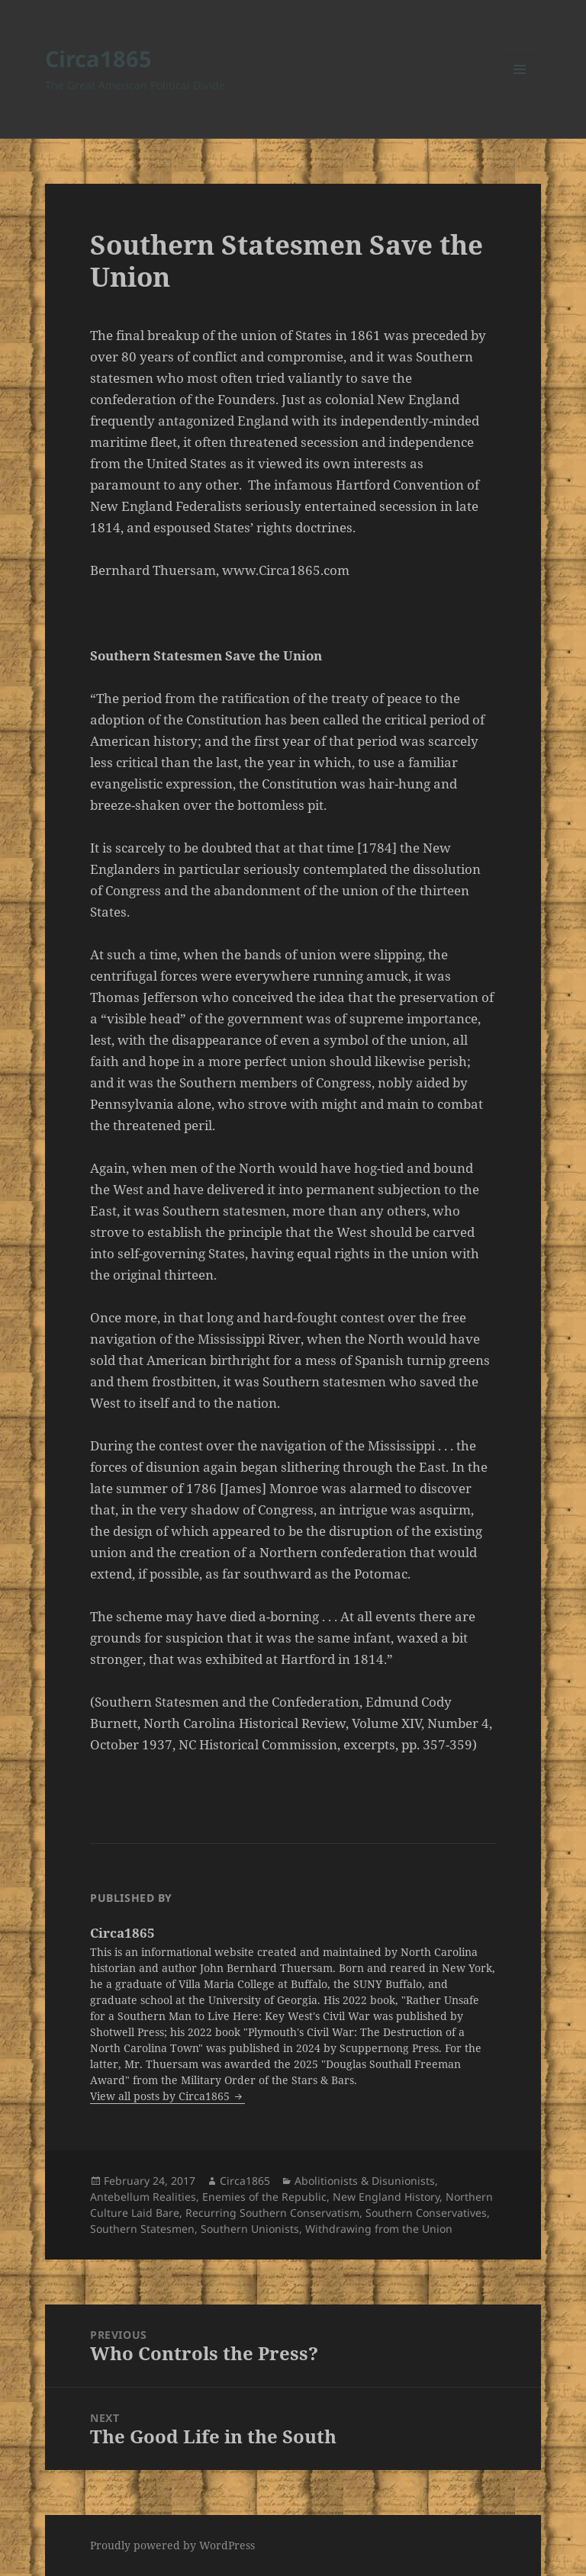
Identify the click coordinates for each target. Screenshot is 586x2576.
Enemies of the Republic (264, 2196)
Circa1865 (98, 58)
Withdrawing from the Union (378, 2228)
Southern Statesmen (142, 2228)
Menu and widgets (520, 90)
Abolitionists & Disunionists (365, 2180)
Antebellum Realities (143, 2196)
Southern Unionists (250, 2228)
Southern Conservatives (426, 2212)
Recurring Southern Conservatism (272, 2212)
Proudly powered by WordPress (172, 2545)
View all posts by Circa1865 (161, 2096)
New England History (386, 2196)
